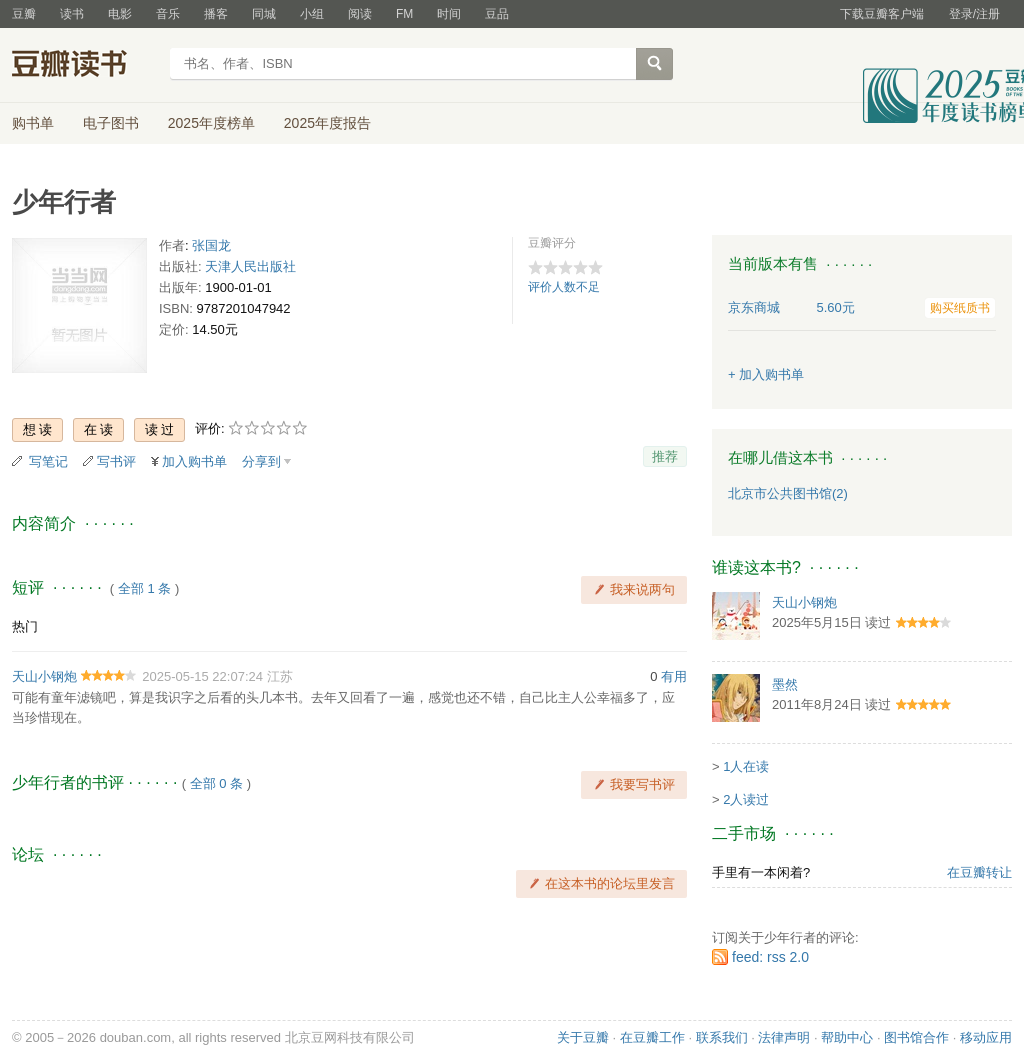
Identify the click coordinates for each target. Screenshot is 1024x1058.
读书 (72, 14)
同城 (264, 14)
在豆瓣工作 (652, 1037)
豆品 (497, 14)
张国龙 (211, 245)
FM (404, 14)
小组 (312, 14)
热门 (25, 626)
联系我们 (722, 1037)
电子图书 (111, 123)
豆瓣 (24, 14)
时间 (449, 14)
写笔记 (48, 461)
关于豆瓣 (583, 1037)
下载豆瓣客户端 (882, 14)
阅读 (360, 14)
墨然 (785, 684)
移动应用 (986, 1037)
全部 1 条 (144, 588)
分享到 (261, 461)
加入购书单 (194, 461)
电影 (120, 14)
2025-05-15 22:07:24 (202, 676)
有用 (674, 676)
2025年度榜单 (211, 123)
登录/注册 (974, 14)
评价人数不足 (564, 287)
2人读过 (746, 799)
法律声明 (784, 1037)
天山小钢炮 (44, 676)
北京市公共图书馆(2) (788, 493)
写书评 (116, 461)
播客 (216, 14)
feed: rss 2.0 (770, 957)
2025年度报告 (327, 123)
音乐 (168, 14)
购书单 (33, 123)
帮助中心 (847, 1037)
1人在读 (746, 766)
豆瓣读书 (84, 66)
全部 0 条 (216, 783)
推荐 (665, 456)
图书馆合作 (916, 1037)
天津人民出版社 (250, 266)
